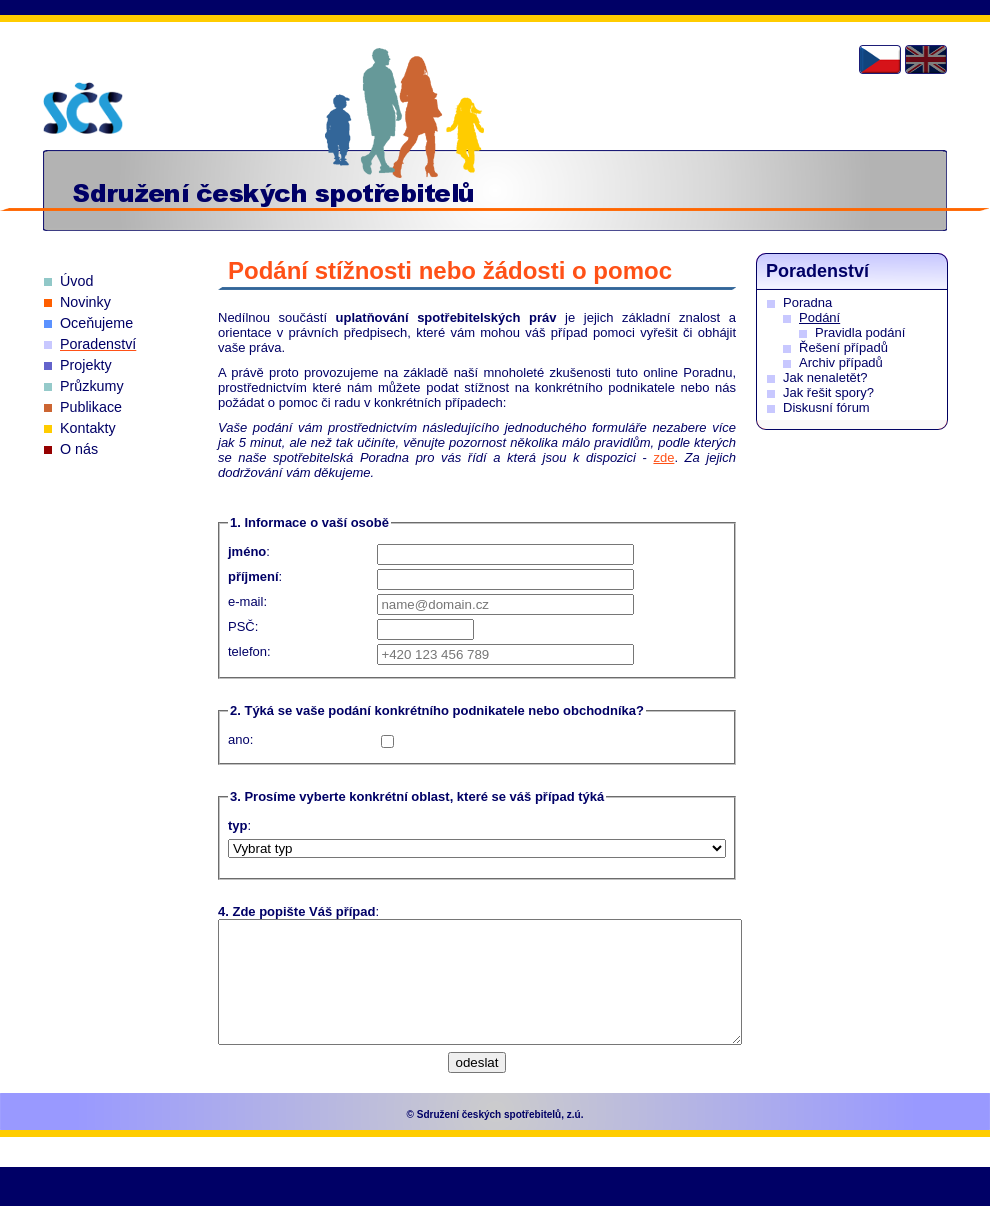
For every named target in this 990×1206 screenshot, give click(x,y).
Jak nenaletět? (825, 377)
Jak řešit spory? (828, 392)
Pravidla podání (860, 332)
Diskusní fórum (826, 407)
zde (663, 457)
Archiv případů (841, 362)
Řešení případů (843, 347)
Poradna (807, 302)
